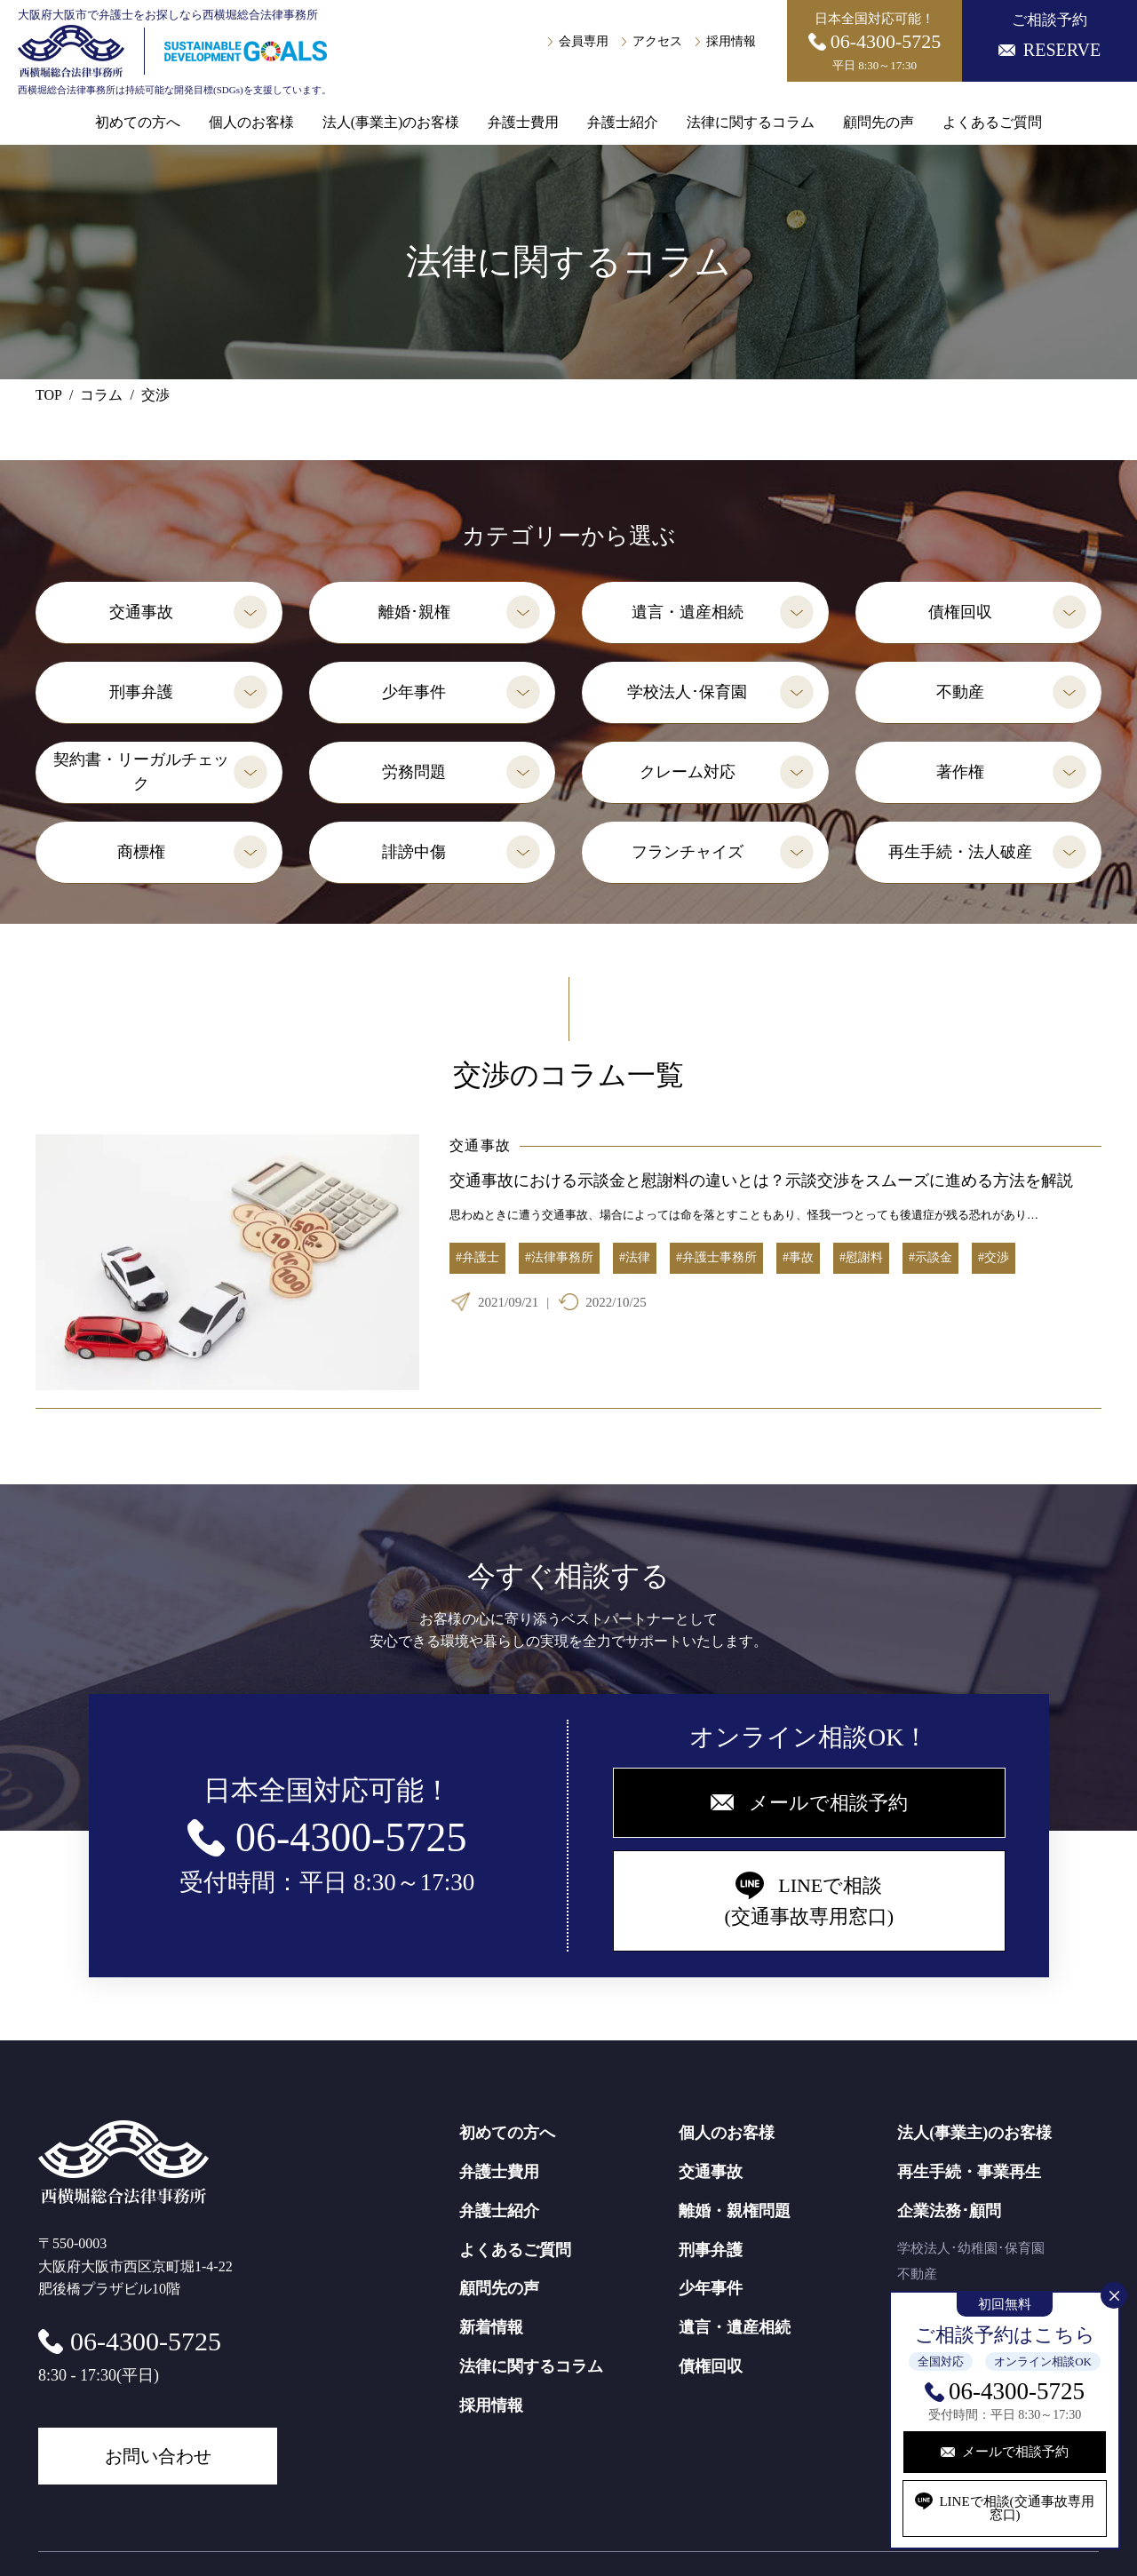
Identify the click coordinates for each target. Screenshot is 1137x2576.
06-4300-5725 (1017, 2391)
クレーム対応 (687, 772)
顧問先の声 (878, 122)
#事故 (798, 1257)
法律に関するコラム (751, 122)
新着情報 (491, 2327)
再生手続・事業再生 (969, 2172)
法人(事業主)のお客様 (391, 122)
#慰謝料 (861, 1257)
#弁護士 (477, 1257)
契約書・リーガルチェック (141, 771)
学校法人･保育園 (687, 692)
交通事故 (141, 612)
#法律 (634, 1257)
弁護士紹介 (622, 122)
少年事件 (414, 692)
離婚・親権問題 (735, 2211)
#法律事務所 (559, 1257)
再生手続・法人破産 (960, 852)
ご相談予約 (1049, 36)
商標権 (141, 852)
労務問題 (414, 772)
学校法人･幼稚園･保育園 (971, 2248)
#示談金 (930, 1257)
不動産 (960, 692)
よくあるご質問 (992, 122)
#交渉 (993, 1257)
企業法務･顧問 (949, 2211)
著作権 (960, 772)
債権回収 (960, 612)
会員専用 (583, 42)
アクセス (657, 42)
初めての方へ (137, 122)
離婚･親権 (414, 612)
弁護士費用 (523, 122)
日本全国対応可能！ (875, 42)
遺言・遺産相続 (687, 612)
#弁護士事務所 (716, 1257)
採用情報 (731, 42)
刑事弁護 (141, 692)
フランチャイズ (687, 852)
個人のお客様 (251, 122)
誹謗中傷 (414, 852)
